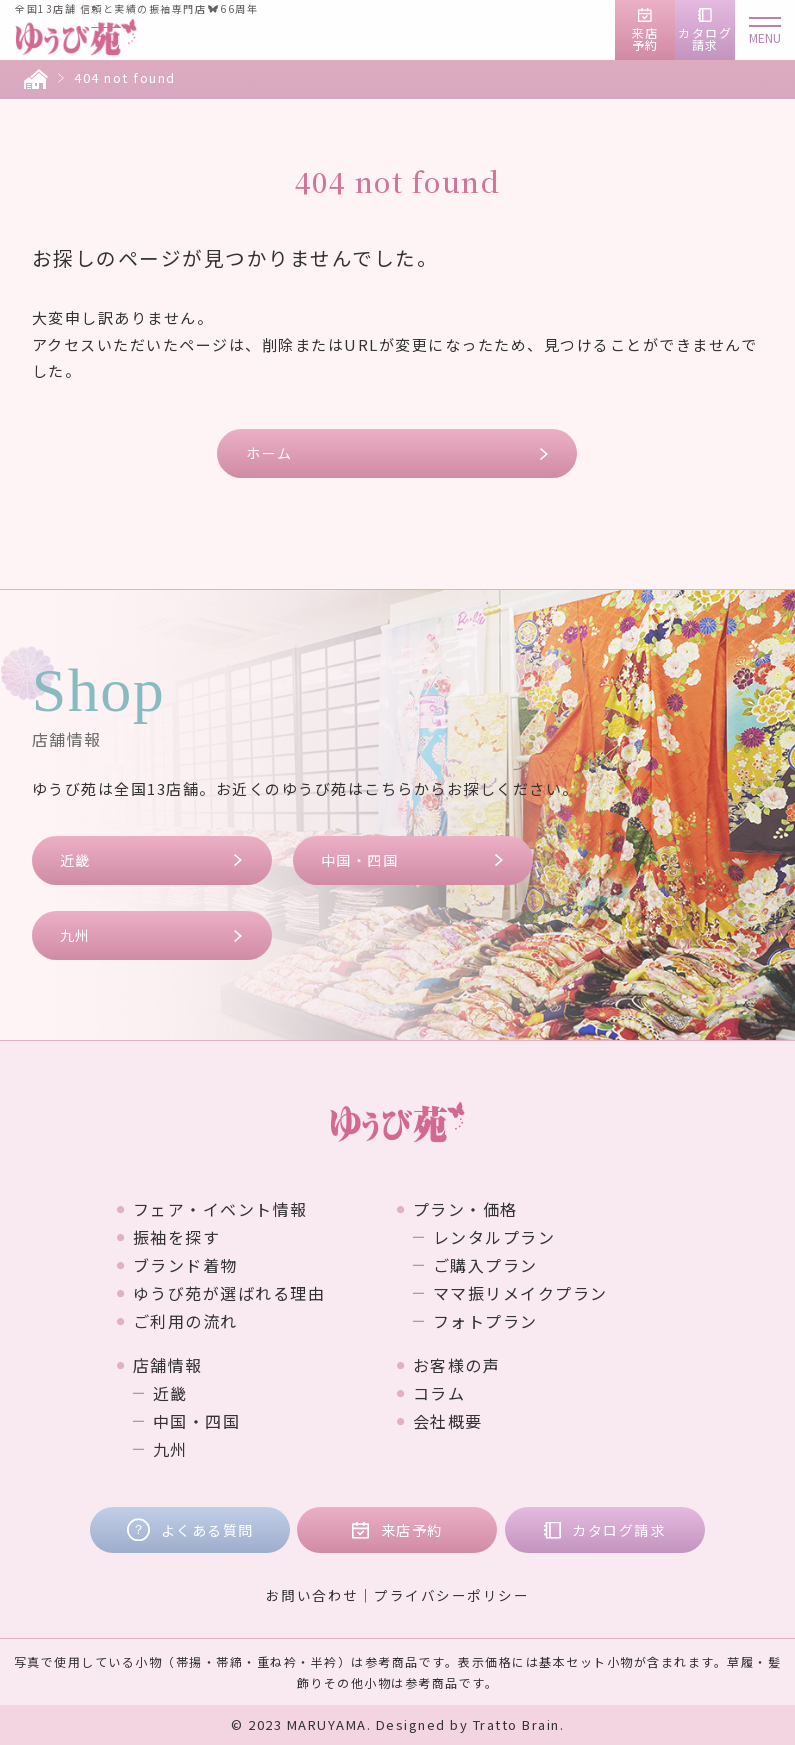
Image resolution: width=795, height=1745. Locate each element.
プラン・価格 (465, 1209)
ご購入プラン (485, 1265)
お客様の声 (457, 1365)
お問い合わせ (312, 1595)
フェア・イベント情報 (220, 1209)
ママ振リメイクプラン (520, 1293)
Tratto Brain (516, 1724)
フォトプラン (485, 1321)
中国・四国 (360, 860)
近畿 (75, 860)
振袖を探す (177, 1237)
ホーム (269, 453)
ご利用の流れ (185, 1321)
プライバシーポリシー (451, 1595)
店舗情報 (168, 1365)
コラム (439, 1393)
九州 (75, 935)
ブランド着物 (185, 1265)
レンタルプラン (494, 1237)
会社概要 (448, 1421)
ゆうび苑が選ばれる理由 (229, 1293)
